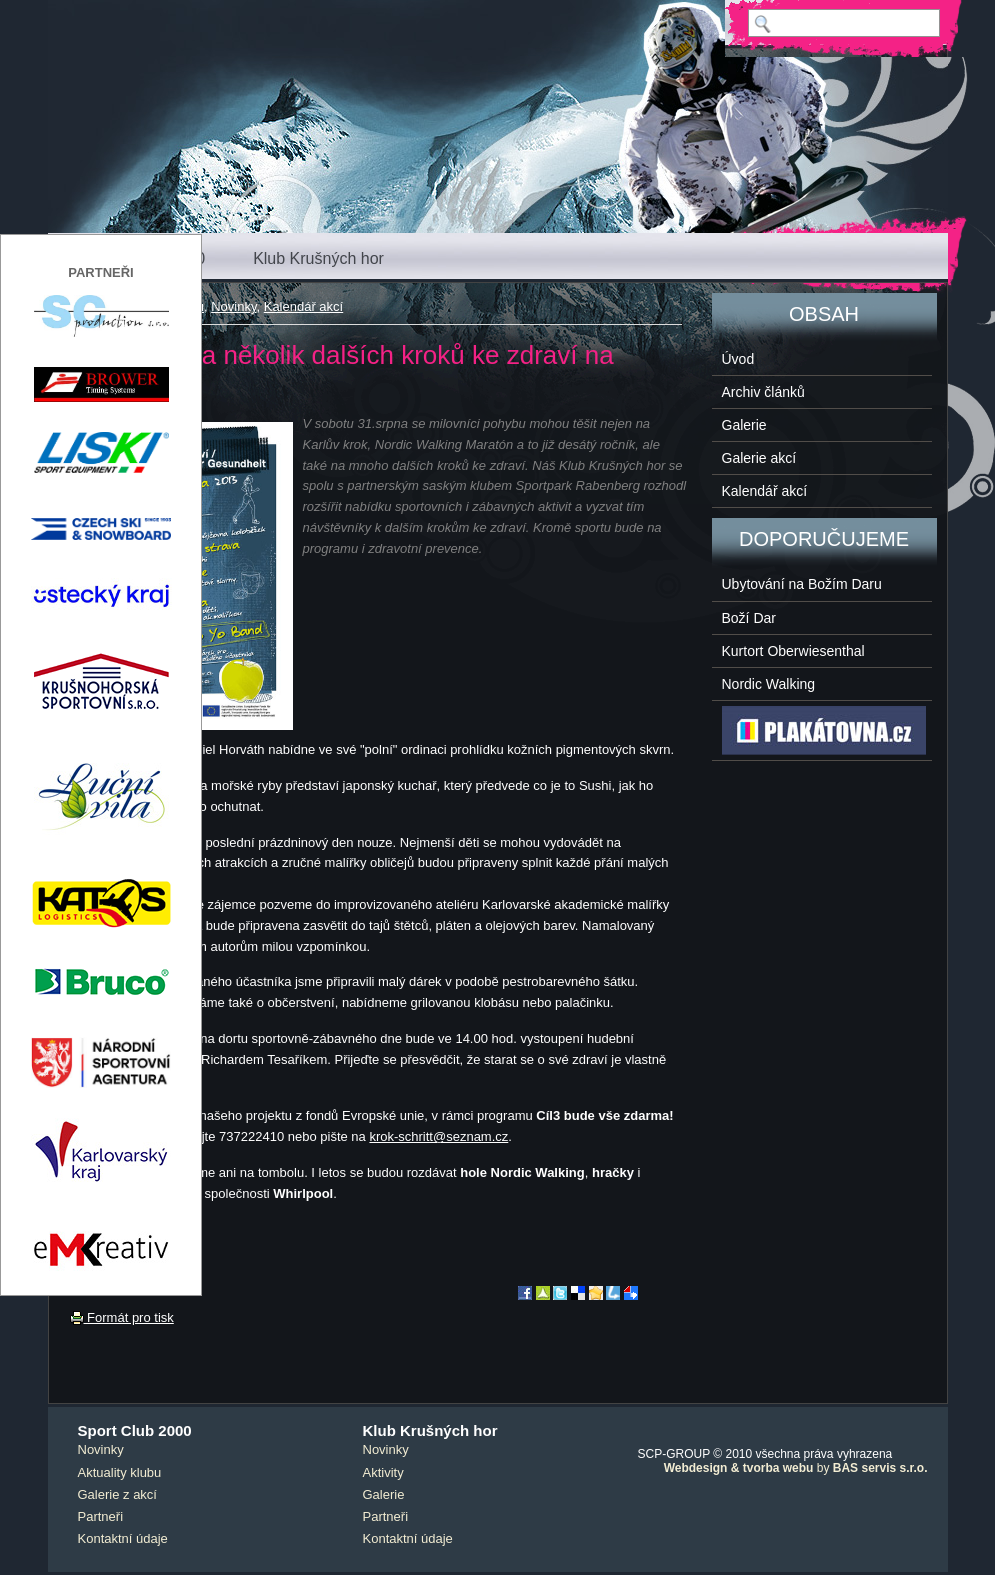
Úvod (738, 359)
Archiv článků (763, 392)
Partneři (101, 1516)
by (796, 1468)
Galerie (744, 425)
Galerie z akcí (117, 1494)
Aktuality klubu (120, 1472)
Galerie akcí (759, 458)
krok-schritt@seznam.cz (438, 1136)
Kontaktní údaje (123, 1538)
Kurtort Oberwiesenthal (793, 651)
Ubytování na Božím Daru (802, 584)
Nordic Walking (769, 684)
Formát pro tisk (122, 1317)
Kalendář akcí (304, 306)
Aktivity (383, 1472)
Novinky (233, 306)
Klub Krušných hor (318, 258)
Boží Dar (749, 618)
